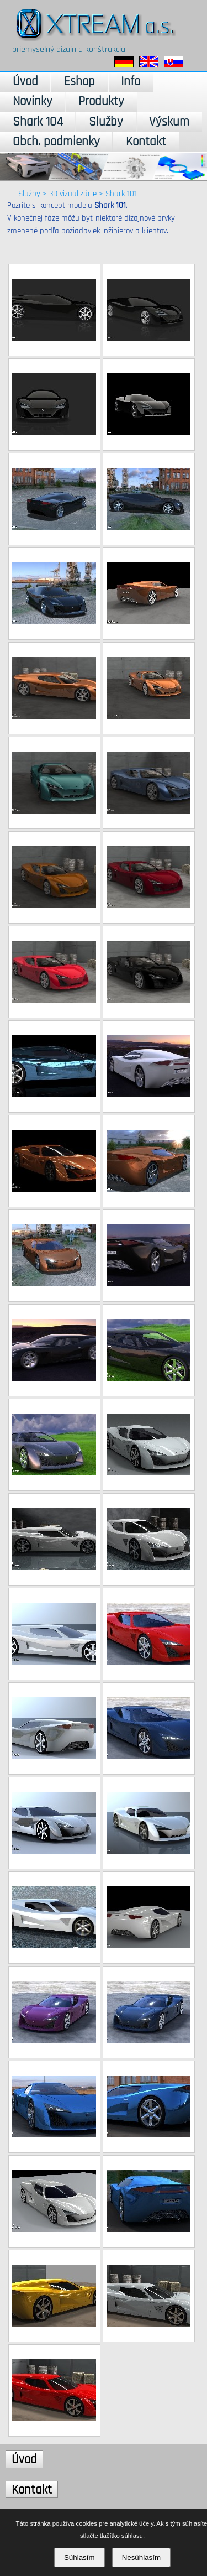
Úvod (25, 82)
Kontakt (146, 142)
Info (130, 82)
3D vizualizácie (73, 194)
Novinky (32, 101)
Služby (106, 122)
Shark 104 (38, 122)
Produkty (101, 101)
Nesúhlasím (141, 2557)
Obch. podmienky (56, 142)
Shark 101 (121, 194)
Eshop (79, 82)
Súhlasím (79, 2557)
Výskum (169, 122)
